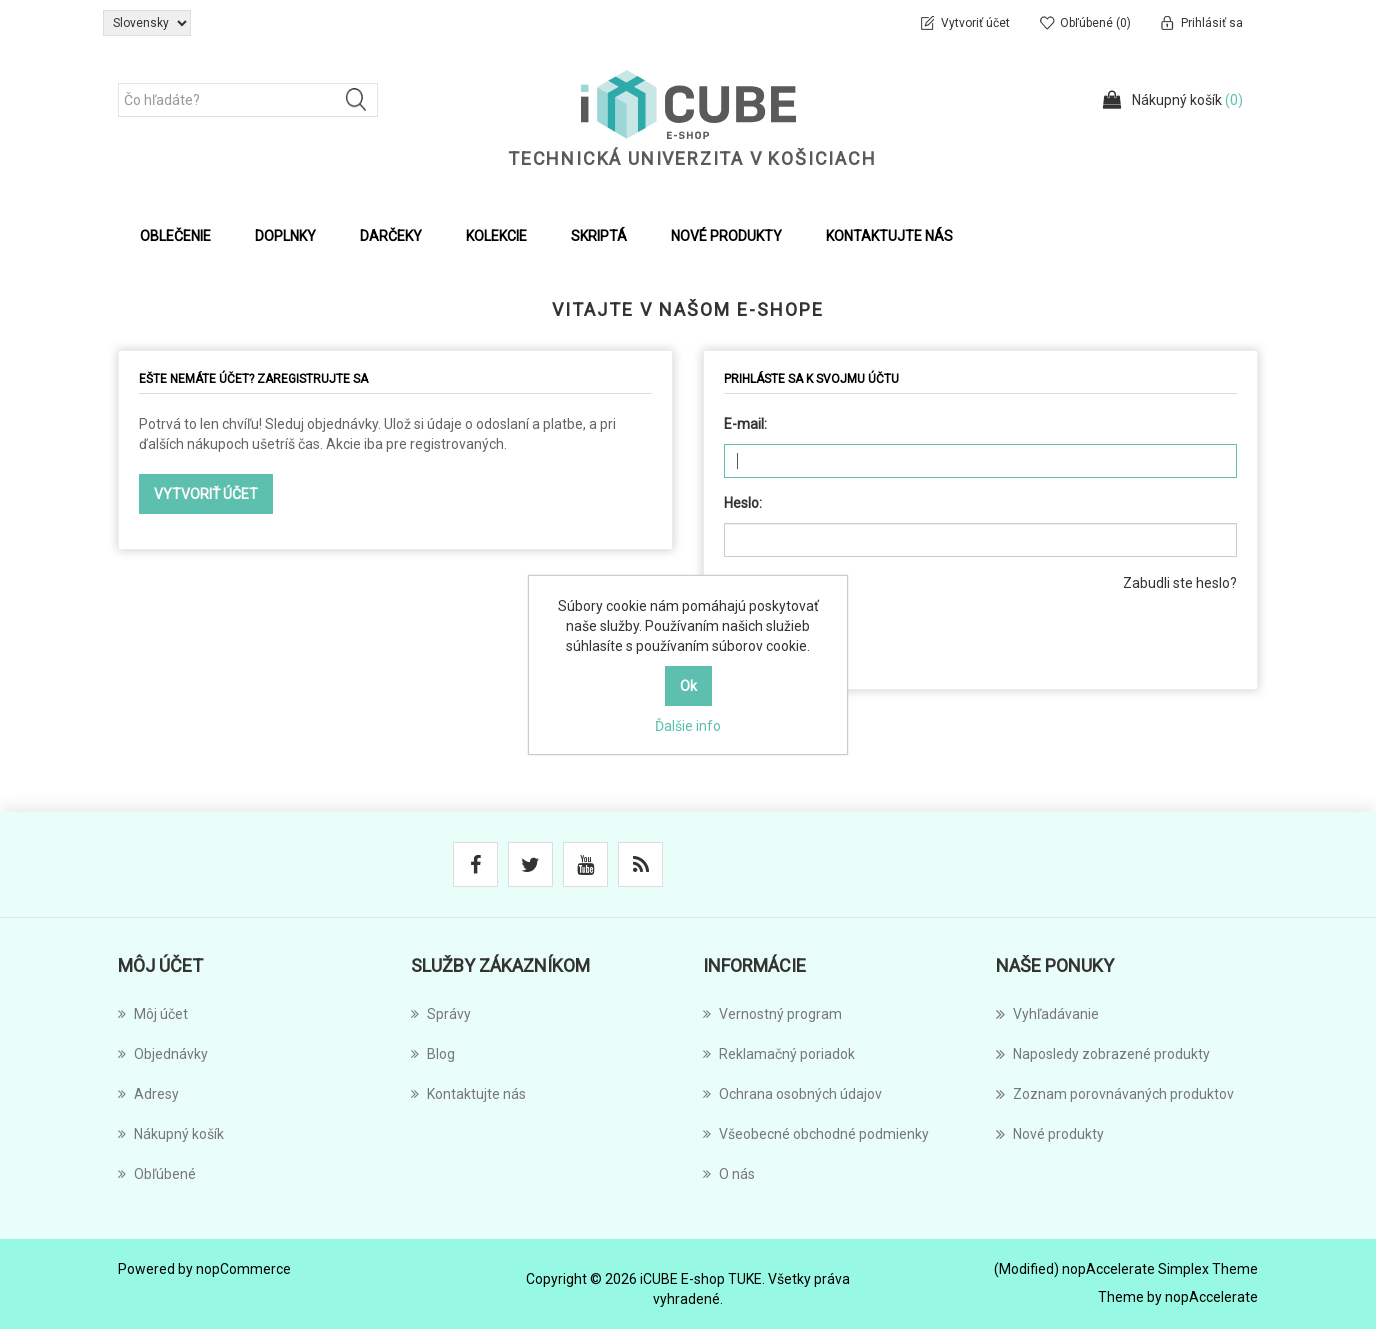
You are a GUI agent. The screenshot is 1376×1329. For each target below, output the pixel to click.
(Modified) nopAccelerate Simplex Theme (1126, 1269)
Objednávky (163, 1054)
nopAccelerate (1211, 1297)
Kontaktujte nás (889, 236)
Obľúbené (157, 1174)
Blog (433, 1054)
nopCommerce (243, 1269)
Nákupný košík (171, 1134)
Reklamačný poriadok (779, 1054)
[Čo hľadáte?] (248, 100)
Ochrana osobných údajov (792, 1094)
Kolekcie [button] (496, 236)
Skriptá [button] (599, 236)
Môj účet (153, 1014)
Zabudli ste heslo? (1180, 583)
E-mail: (745, 424)
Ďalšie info (688, 726)
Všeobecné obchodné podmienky (816, 1134)
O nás (729, 1174)
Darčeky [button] (391, 236)
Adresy (148, 1094)
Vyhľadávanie (1047, 1014)
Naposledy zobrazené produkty (1103, 1054)
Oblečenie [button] (175, 236)
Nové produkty (726, 236)
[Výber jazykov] (147, 23)
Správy (441, 1014)
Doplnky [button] (285, 236)
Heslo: (743, 503)
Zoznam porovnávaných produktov (1115, 1094)
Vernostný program (772, 1014)
